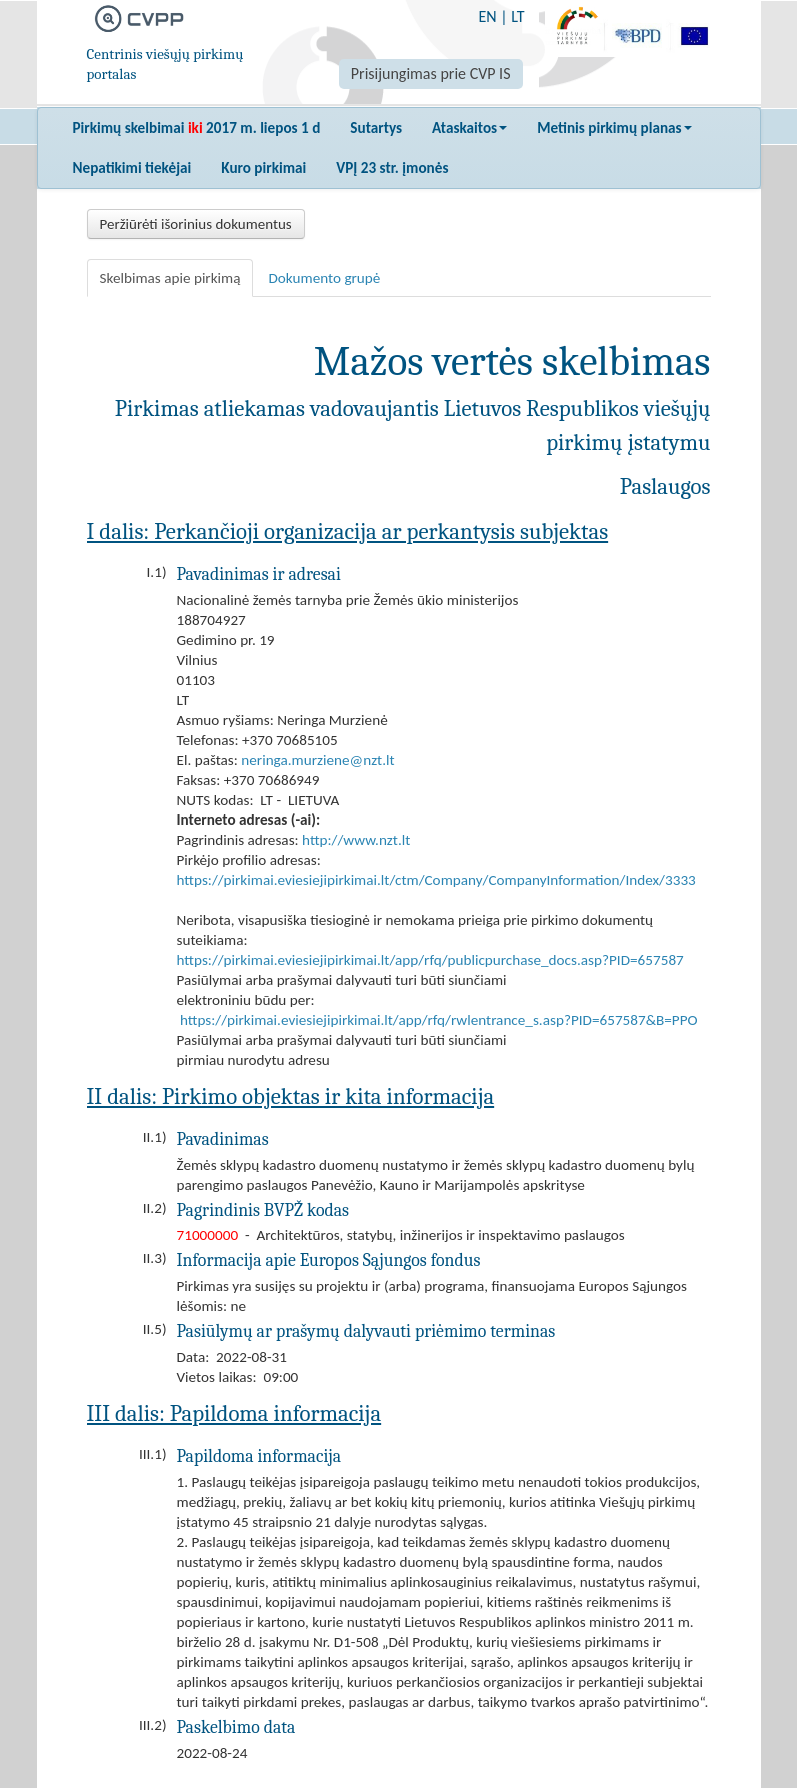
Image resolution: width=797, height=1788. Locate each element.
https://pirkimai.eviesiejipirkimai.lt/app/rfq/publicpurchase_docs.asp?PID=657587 (430, 960)
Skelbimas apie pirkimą (170, 278)
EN (487, 16)
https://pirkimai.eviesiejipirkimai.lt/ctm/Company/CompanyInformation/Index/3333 (436, 880)
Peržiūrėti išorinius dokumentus (196, 224)
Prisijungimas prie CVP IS (431, 73)
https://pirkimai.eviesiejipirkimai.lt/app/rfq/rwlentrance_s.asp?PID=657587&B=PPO (439, 1020)
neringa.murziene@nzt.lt (317, 760)
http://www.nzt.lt (356, 840)
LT (517, 16)
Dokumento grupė (324, 278)
